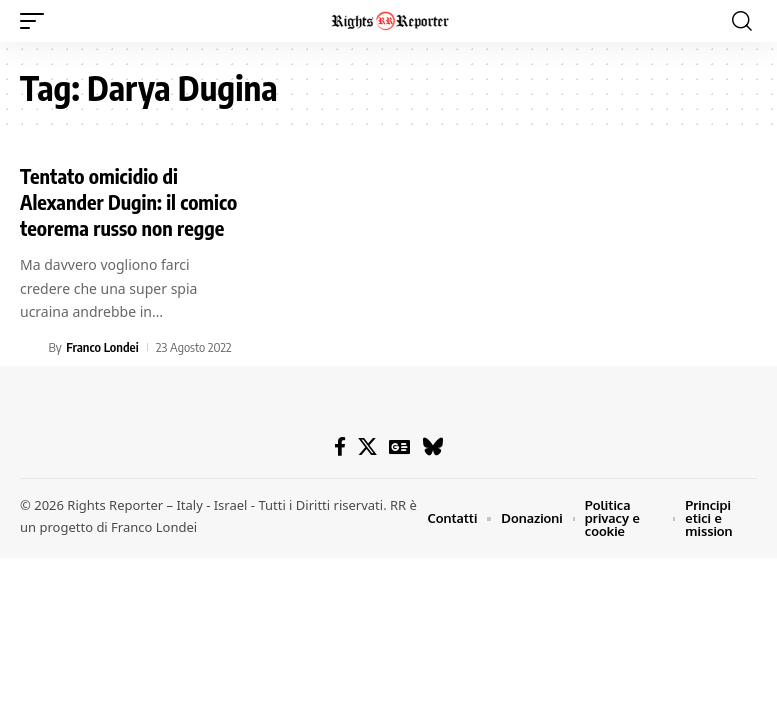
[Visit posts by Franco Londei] (31, 347)
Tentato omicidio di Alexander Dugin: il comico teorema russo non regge (128, 201)
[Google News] (399, 447)
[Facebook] (340, 447)
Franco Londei (102, 347)
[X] (367, 447)
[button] (37, 21)
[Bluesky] (432, 447)
